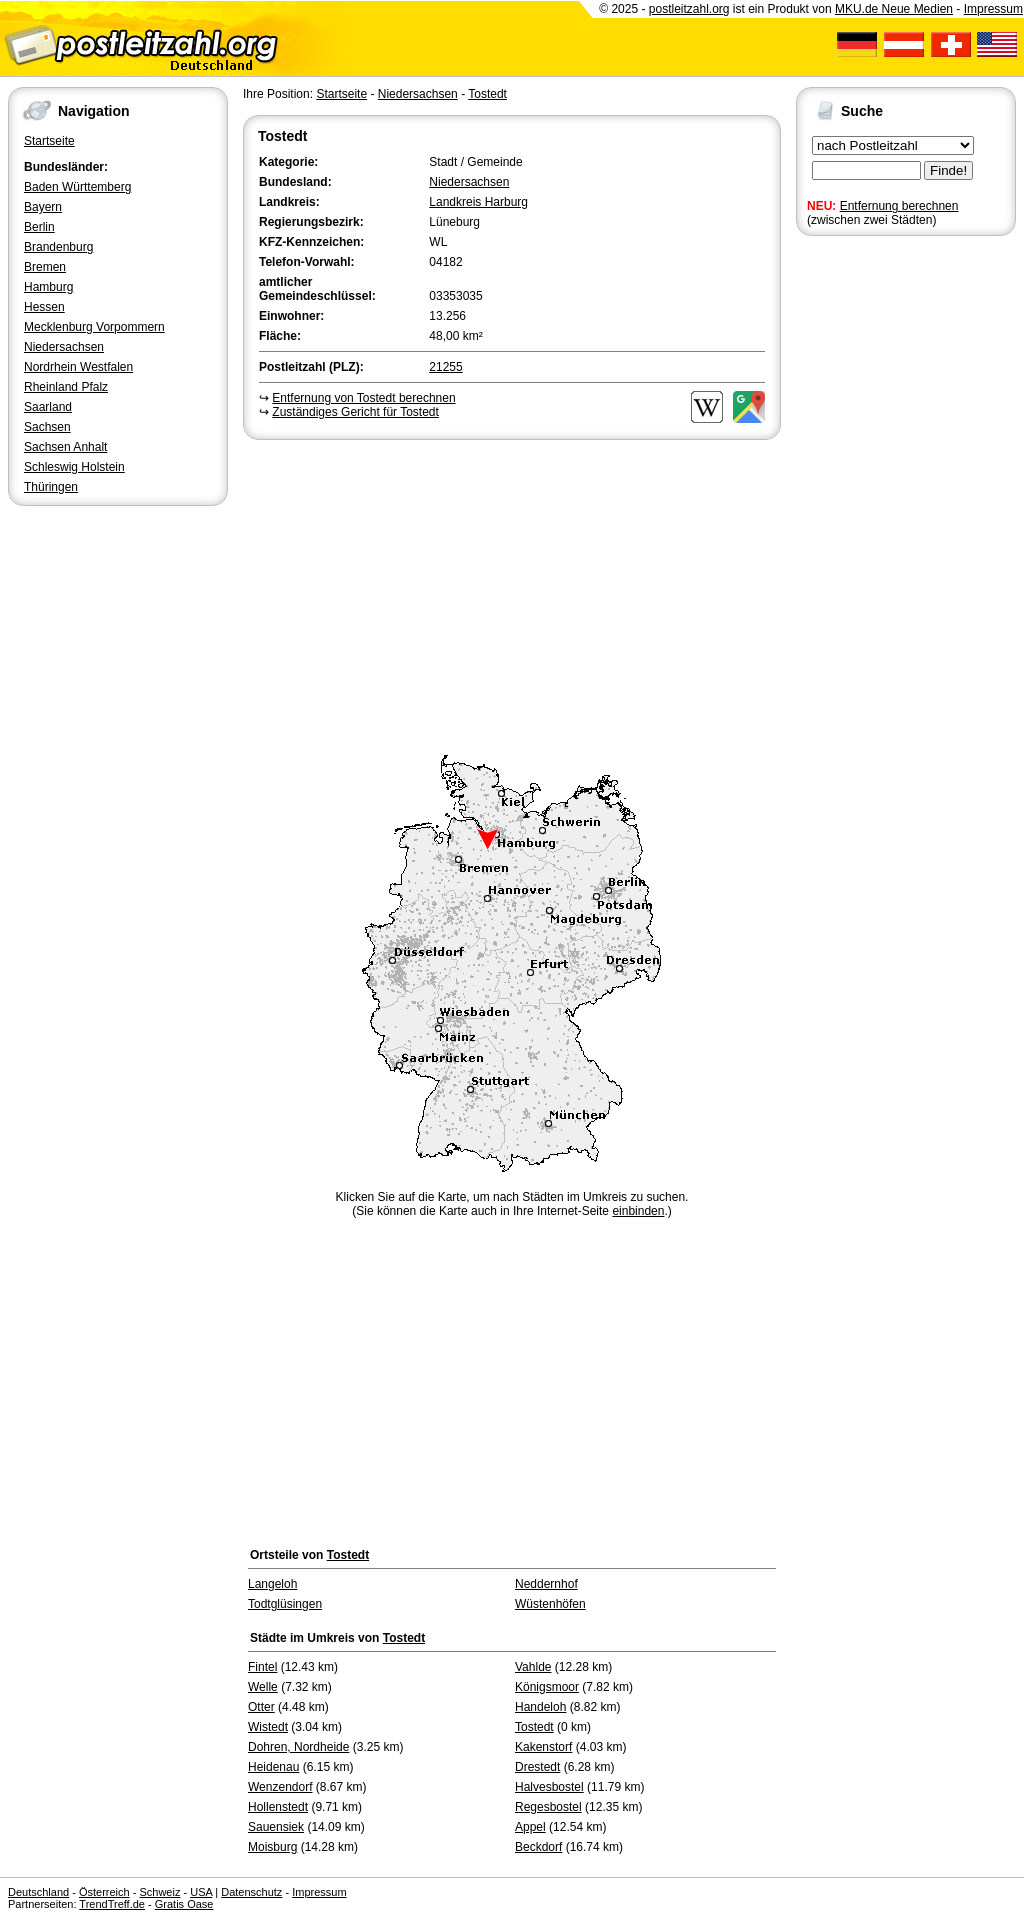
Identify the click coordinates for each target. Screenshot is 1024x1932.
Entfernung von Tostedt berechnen (363, 398)
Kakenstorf (543, 1747)
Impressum (993, 9)
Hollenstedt (278, 1807)
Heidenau (273, 1767)
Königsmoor (547, 1687)
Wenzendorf (280, 1787)
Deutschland (38, 1892)
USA (201, 1892)
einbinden (638, 1211)
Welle (263, 1687)
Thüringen (51, 487)
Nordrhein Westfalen (78, 367)
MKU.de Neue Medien (894, 9)
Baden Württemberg (77, 187)
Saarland (48, 407)
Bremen (45, 267)
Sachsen (47, 427)
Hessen (44, 307)
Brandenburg (58, 247)
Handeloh (540, 1707)
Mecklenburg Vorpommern (94, 327)
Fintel (262, 1667)
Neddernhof (546, 1584)
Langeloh (272, 1584)
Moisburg (272, 1847)
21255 (445, 367)
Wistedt (268, 1727)
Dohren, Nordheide (298, 1747)
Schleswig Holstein (74, 467)
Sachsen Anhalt (65, 447)
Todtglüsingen (285, 1604)
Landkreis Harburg (478, 202)
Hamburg (48, 287)
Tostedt (487, 94)
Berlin (39, 227)
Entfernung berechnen (899, 206)
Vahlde (533, 1667)
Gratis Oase (184, 1904)
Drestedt (537, 1767)
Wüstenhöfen (550, 1604)
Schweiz (159, 1892)
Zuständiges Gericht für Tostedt (355, 412)
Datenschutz (251, 1892)
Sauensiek (276, 1827)
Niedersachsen (64, 347)
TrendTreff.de (112, 1904)
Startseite (49, 141)
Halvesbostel (549, 1787)
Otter (261, 1707)
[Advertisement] (512, 594)
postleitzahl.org (689, 9)
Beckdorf (538, 1847)
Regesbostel (548, 1807)
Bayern (43, 207)
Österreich (104, 1892)
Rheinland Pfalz (66, 387)
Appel (530, 1827)
